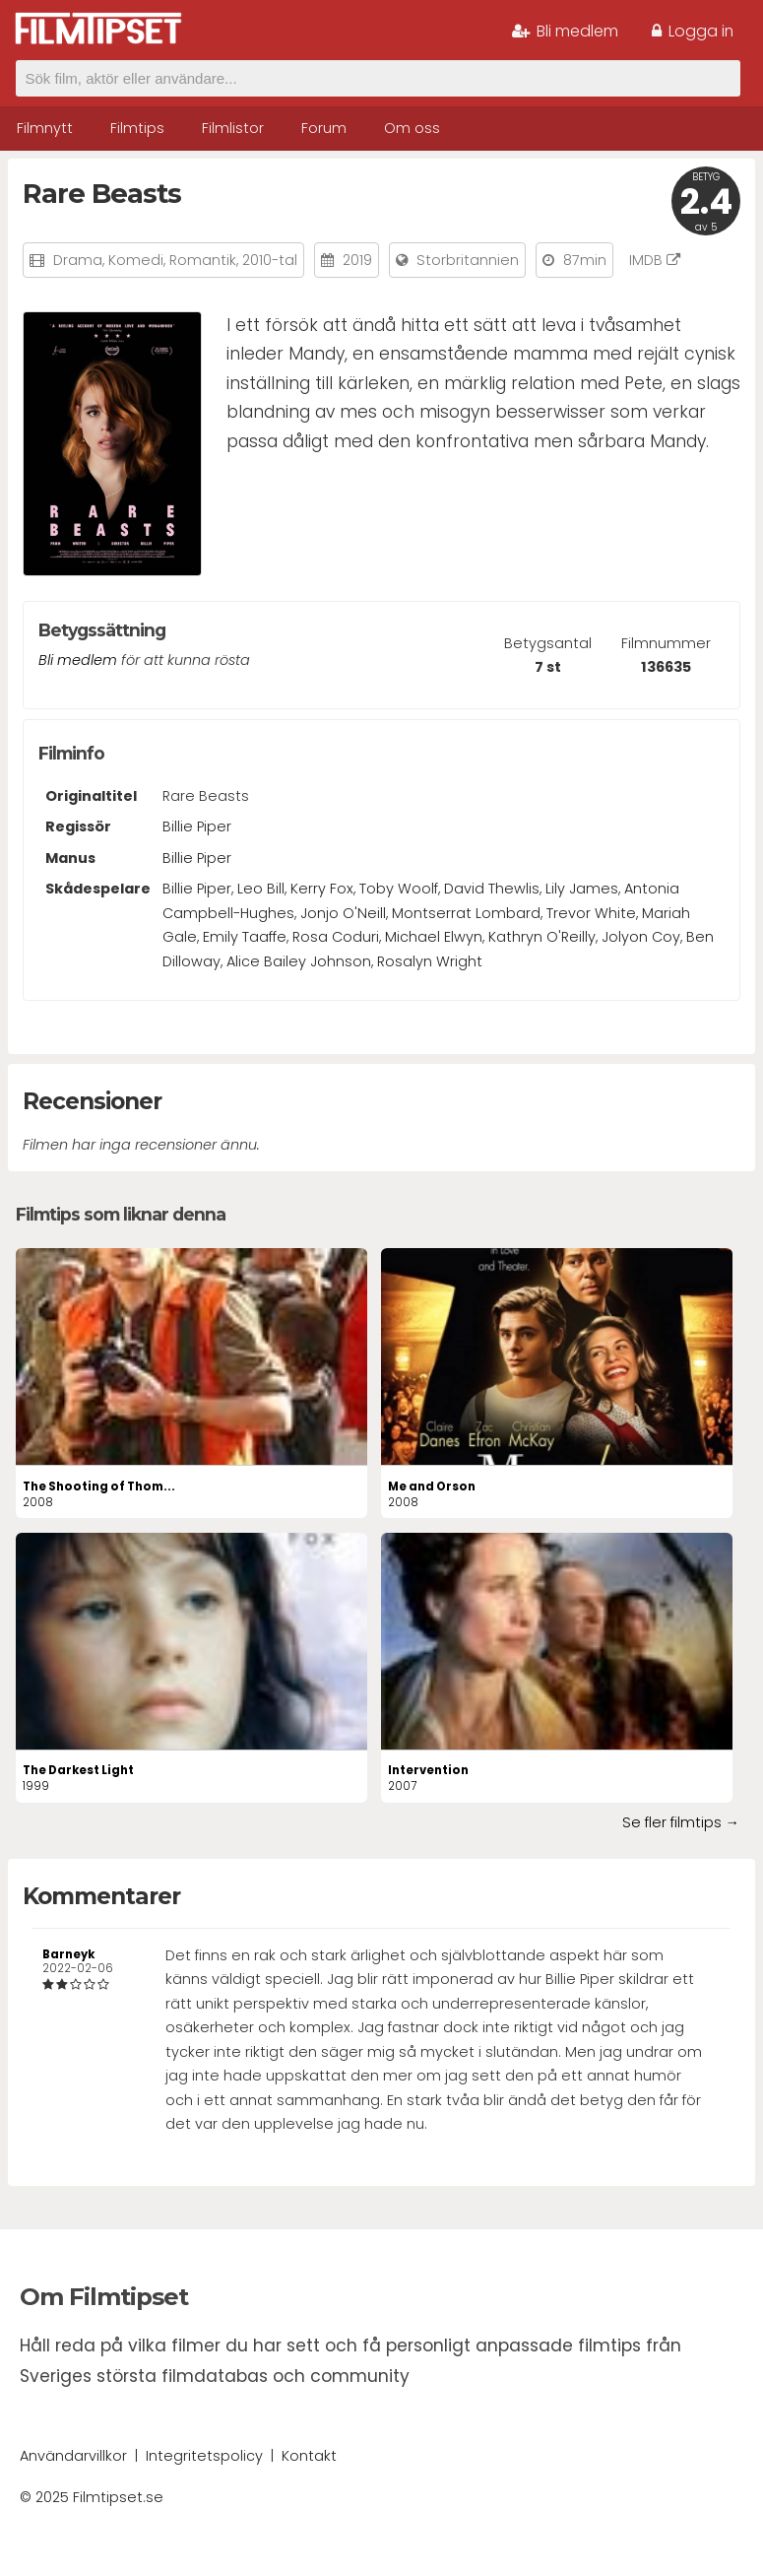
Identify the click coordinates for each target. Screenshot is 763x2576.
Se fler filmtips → (680, 1822)
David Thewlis (492, 888)
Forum (324, 128)
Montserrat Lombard (466, 913)
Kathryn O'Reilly (542, 937)
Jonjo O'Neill (343, 913)
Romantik (202, 260)
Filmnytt (45, 128)
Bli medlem (565, 31)
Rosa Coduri (335, 937)
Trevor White (591, 913)
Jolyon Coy (641, 937)
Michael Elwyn (433, 937)
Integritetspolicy (204, 2456)
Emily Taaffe (244, 937)
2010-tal (269, 260)
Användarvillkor (73, 2456)
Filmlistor (233, 128)
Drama (77, 260)
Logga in (692, 31)
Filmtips (137, 128)
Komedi (135, 260)
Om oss (412, 128)
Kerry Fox (321, 888)
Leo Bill (261, 888)
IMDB (654, 260)
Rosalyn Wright (429, 961)
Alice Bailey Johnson (298, 961)
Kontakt (309, 2456)
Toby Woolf (398, 888)
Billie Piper (196, 826)
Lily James (581, 888)
